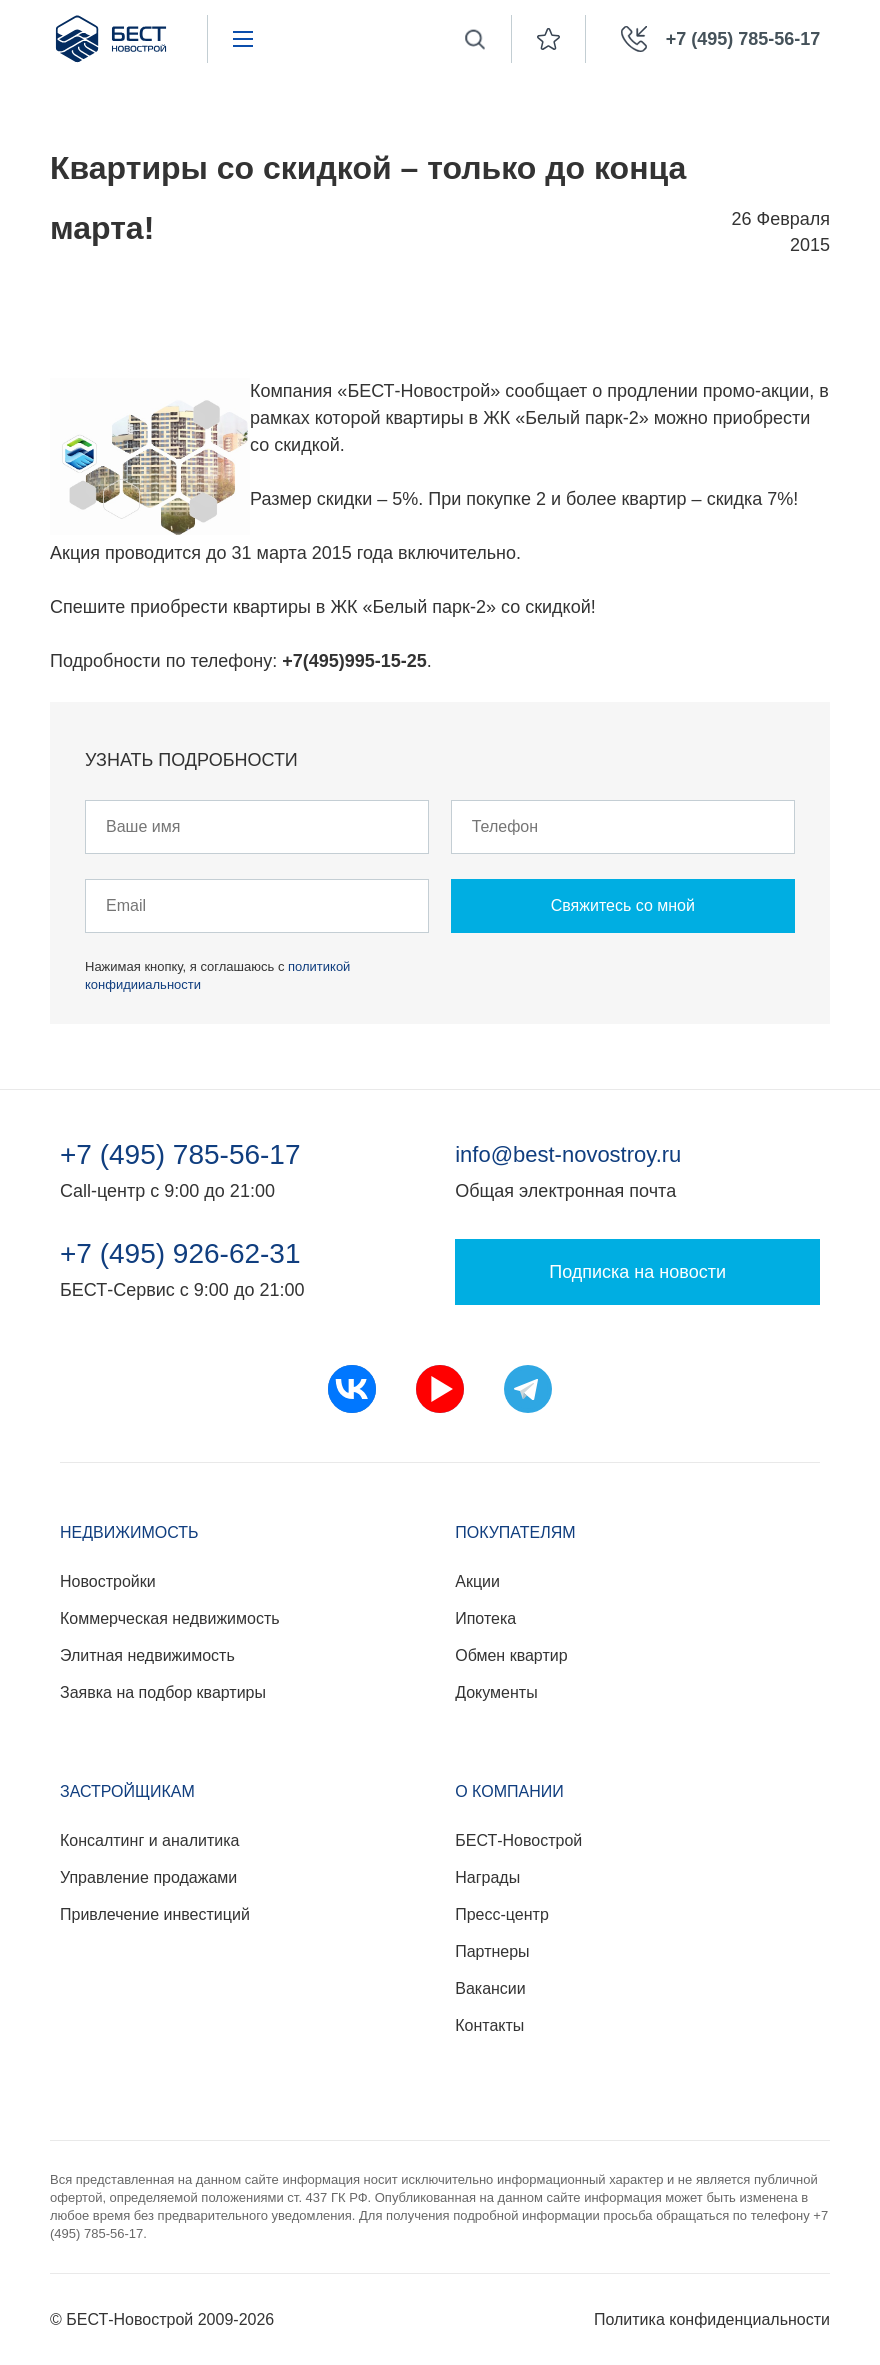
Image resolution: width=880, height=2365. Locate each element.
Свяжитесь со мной (623, 905)
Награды (487, 1877)
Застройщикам (127, 1791)
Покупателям (515, 1532)
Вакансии (490, 1988)
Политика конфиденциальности (712, 2319)
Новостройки (108, 1581)
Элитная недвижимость (147, 1655)
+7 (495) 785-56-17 (180, 1155)
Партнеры (492, 1951)
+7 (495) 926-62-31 (180, 1254)
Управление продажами (148, 1877)
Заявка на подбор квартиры (163, 1692)
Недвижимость (129, 1532)
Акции (477, 1581)
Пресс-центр (502, 1914)
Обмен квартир (511, 1655)
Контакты (489, 2025)
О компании (509, 1791)
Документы (496, 1692)
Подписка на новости (637, 1272)
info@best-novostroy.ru (568, 1154)
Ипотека (485, 1618)
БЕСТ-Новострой (518, 1840)
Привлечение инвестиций (155, 1914)
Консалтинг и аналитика (149, 1840)
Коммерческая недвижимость (170, 1618)
